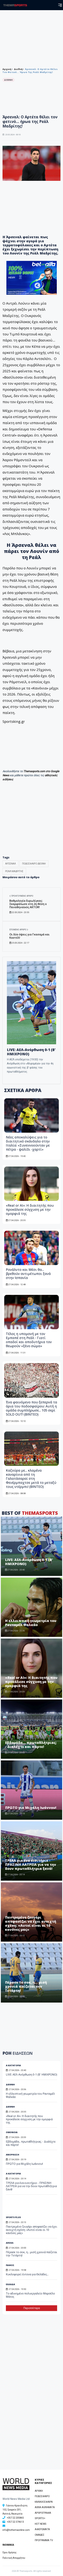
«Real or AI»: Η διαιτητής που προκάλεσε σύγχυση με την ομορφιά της (30, 1209)
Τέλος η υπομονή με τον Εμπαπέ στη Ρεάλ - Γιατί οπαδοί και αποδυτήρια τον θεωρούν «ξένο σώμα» (29, 1339)
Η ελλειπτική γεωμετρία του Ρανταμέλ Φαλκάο (30, 1622)
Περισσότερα (31, 2308)
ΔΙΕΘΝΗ (10, 2084)
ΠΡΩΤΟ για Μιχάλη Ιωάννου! (30, 1807)
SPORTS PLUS (13, 2217)
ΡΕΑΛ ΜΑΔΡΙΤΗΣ (14, 871)
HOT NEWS (40, 2523)
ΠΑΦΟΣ (10, 2265)
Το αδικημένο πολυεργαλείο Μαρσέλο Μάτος (30, 2295)
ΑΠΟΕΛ (9, 2242)
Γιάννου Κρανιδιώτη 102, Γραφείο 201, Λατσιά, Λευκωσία (15, 2509)
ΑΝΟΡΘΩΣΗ (12, 2154)
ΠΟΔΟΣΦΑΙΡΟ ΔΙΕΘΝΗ (34, 863)
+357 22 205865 (15, 2517)
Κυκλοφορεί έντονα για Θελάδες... (27, 2274)
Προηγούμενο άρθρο (21, 896)
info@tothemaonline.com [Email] (16, 2530)
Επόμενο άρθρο (18, 929)
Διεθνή (18, 69)
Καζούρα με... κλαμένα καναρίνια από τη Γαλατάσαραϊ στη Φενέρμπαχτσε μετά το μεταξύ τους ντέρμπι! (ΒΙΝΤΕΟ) (31, 1478)
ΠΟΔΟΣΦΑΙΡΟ (42, 2496)
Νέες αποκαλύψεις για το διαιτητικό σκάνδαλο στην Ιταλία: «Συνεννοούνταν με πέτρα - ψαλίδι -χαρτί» (28, 1143)
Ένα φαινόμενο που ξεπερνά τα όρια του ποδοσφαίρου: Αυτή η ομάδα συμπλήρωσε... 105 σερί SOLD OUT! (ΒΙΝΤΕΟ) (31, 1408)
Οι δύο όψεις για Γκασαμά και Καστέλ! (29, 936)
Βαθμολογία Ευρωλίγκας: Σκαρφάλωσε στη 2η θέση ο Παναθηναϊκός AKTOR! (28, 904)
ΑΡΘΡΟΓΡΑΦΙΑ (43, 2512)
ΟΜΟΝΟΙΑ (11, 2132)
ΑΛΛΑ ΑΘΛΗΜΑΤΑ (45, 2507)
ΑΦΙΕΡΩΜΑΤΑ (42, 2529)
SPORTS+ (40, 2518)
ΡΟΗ (18, 2053)
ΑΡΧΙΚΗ (39, 2490)
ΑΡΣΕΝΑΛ (10, 863)
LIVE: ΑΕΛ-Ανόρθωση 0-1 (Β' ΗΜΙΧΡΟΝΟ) (31, 1051)
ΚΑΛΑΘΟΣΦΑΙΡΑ (44, 2501)
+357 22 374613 (15, 2521)
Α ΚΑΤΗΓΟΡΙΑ (13, 2065)
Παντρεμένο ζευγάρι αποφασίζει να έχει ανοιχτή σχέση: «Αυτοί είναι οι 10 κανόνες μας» (30, 1923)
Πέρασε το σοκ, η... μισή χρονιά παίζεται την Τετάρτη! (26, 1986)
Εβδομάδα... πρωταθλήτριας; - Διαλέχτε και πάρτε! (31, 1744)
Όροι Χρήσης (10, 2552)
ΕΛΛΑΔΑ (10, 2284)
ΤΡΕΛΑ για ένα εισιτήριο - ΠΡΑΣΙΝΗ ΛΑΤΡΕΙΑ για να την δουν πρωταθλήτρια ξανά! (30, 1864)
